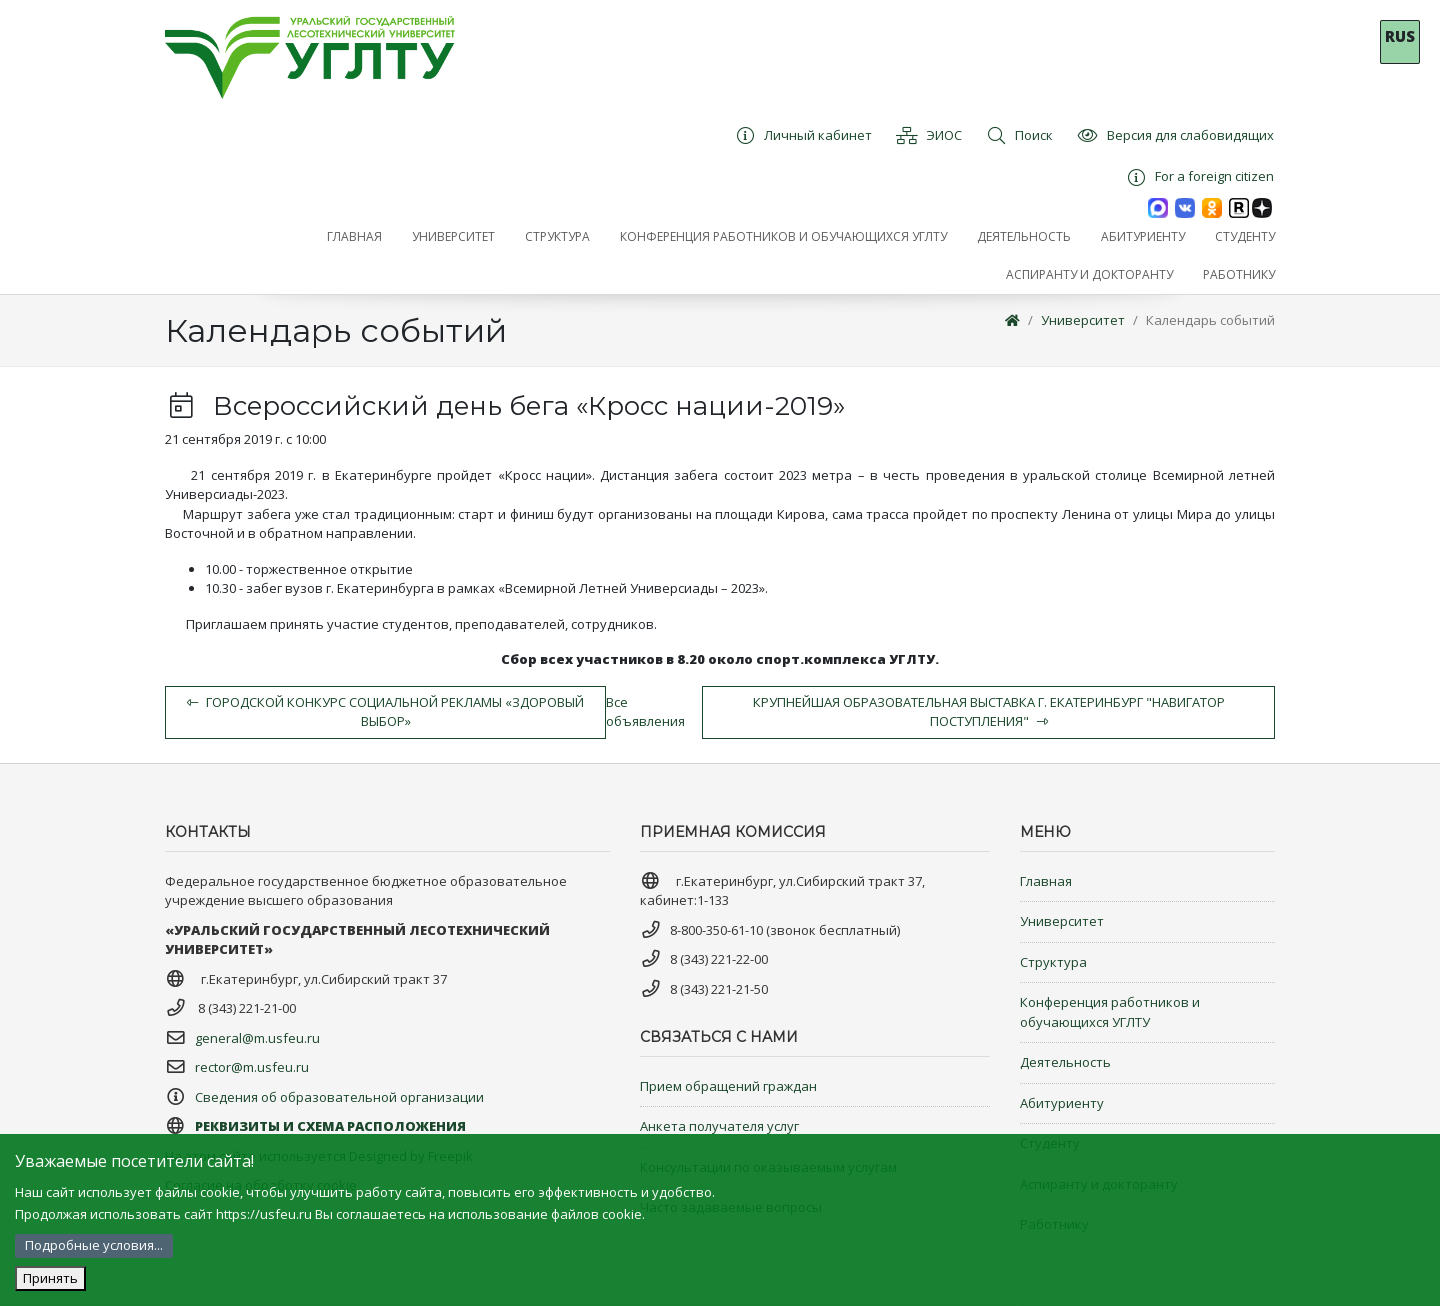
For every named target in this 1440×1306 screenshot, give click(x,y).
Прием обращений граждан (728, 1086)
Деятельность (1065, 1062)
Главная (1046, 881)
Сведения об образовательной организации (339, 1097)
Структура (1053, 962)
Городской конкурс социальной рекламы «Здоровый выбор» (385, 712)
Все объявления (645, 712)
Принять (50, 1278)
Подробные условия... (94, 1245)
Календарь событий (1210, 320)
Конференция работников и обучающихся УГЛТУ (1110, 1012)
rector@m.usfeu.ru (252, 1067)
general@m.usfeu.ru (257, 1038)
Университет (1083, 320)
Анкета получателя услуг (719, 1126)
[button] (453, 237)
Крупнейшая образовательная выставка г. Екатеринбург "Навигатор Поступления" (989, 712)
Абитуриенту (1062, 1103)
